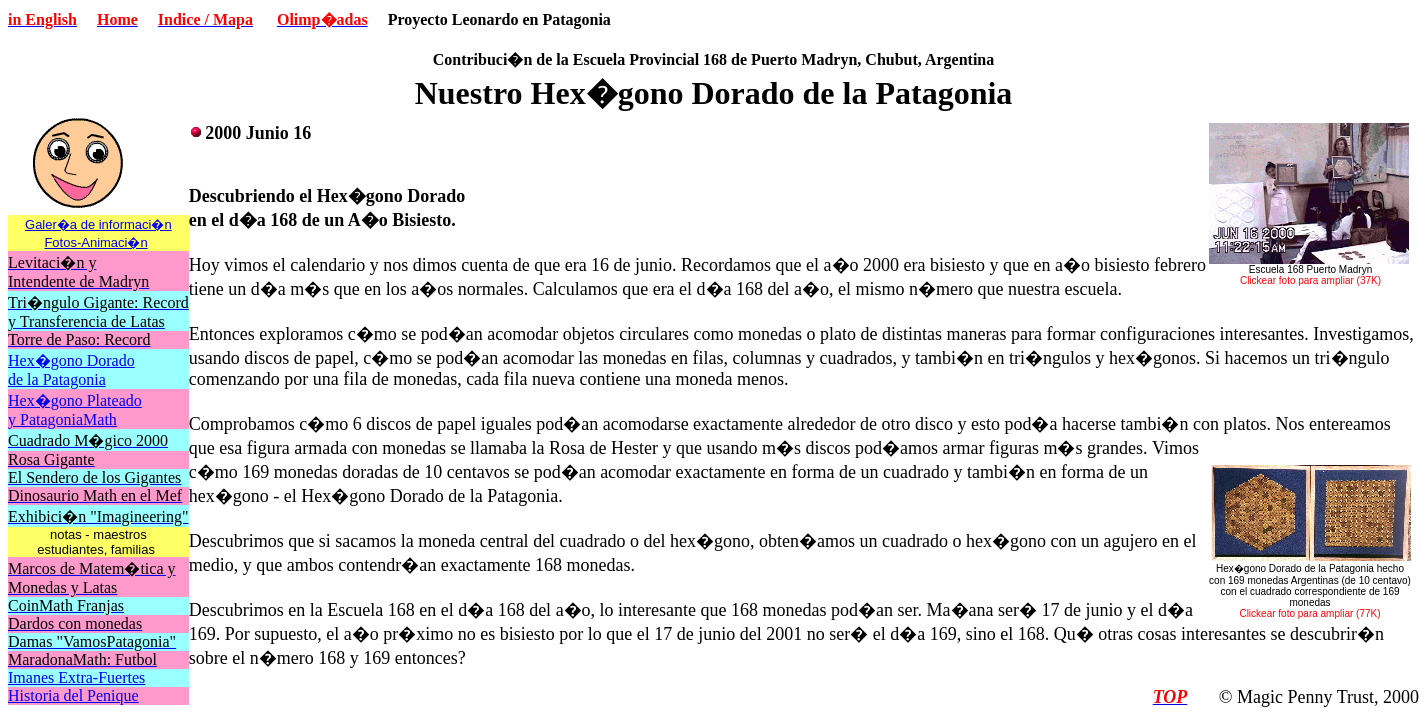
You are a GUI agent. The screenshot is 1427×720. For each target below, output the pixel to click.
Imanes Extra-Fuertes (76, 677)
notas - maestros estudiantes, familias (97, 542)
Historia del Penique (73, 695)
